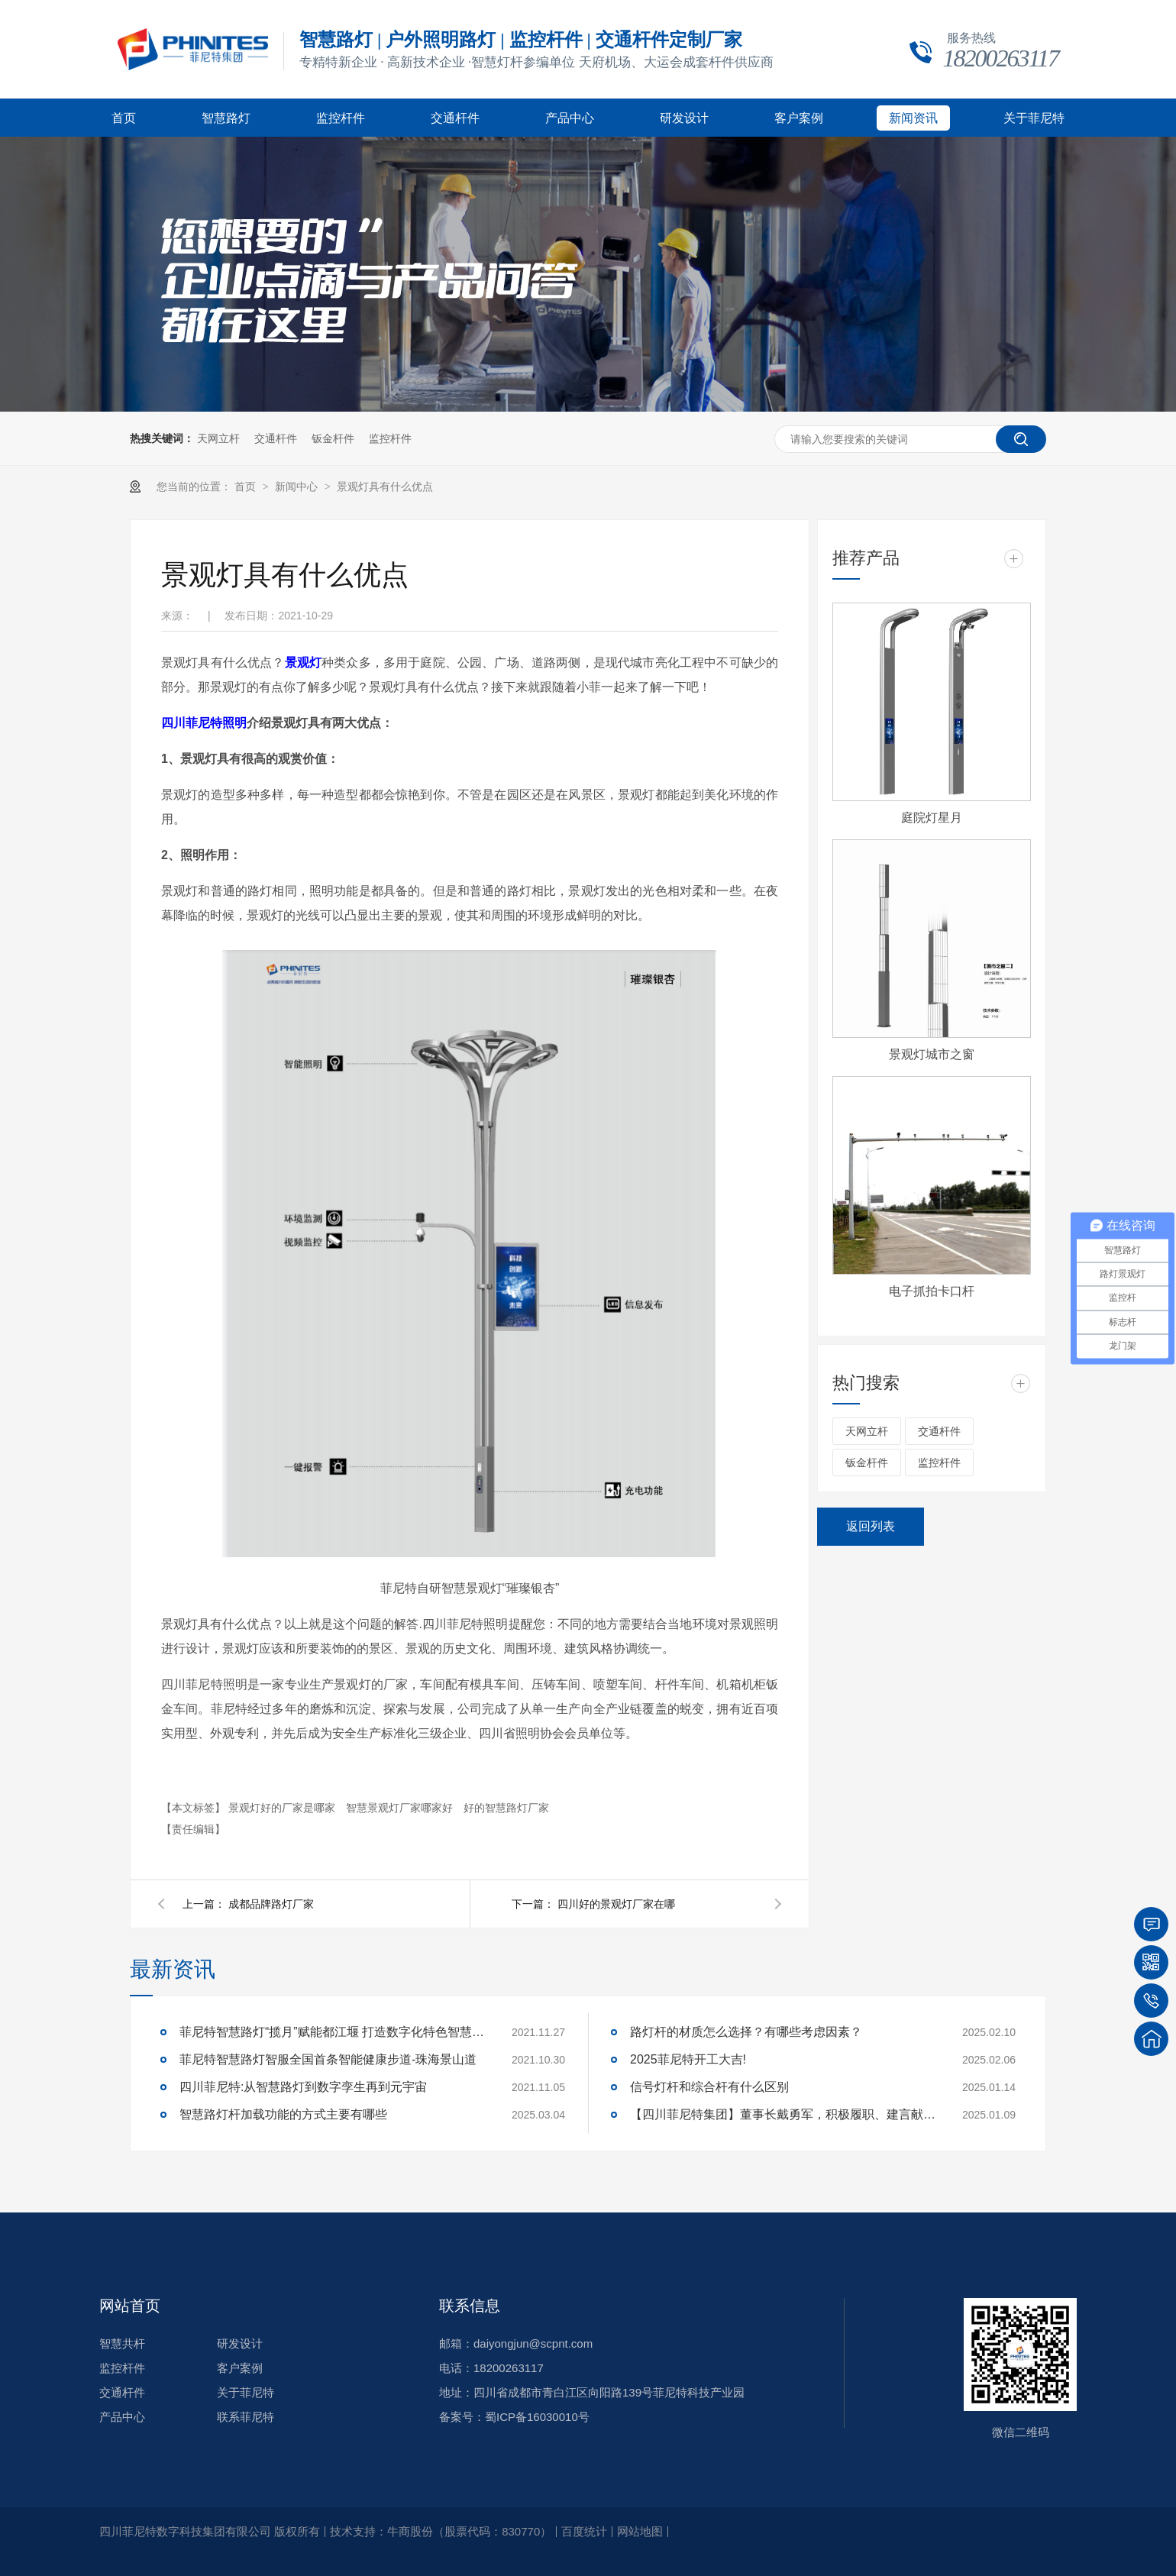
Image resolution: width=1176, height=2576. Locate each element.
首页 (123, 118)
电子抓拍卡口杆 (931, 1291)
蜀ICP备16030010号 (537, 2416)
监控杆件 (340, 118)
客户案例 (798, 118)
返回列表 (870, 1526)
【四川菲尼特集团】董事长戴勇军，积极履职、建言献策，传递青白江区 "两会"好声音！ (782, 2114)
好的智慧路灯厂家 (506, 1808)
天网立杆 (218, 438)
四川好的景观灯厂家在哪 (616, 1904)
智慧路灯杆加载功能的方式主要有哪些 (283, 2114)
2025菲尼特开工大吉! (688, 2059)
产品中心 (569, 118)
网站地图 (640, 2531)
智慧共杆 (122, 2343)
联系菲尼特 (245, 2416)
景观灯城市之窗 (931, 1054)
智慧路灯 (226, 118)
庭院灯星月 (931, 817)
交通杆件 (455, 118)
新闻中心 (298, 486)
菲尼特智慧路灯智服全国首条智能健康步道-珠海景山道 (328, 2059)
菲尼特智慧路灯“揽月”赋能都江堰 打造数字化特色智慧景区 (332, 2031)
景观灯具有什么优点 (385, 486)
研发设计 (684, 118)
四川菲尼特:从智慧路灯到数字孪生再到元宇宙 (303, 2086)
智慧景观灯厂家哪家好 (401, 1808)
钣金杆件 (333, 438)
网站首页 (129, 2305)
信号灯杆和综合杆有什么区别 (709, 2086)
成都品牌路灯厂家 (271, 1904)
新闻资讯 (913, 118)
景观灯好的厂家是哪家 (283, 1808)
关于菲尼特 (1034, 118)
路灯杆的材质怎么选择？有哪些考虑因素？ (746, 2031)
